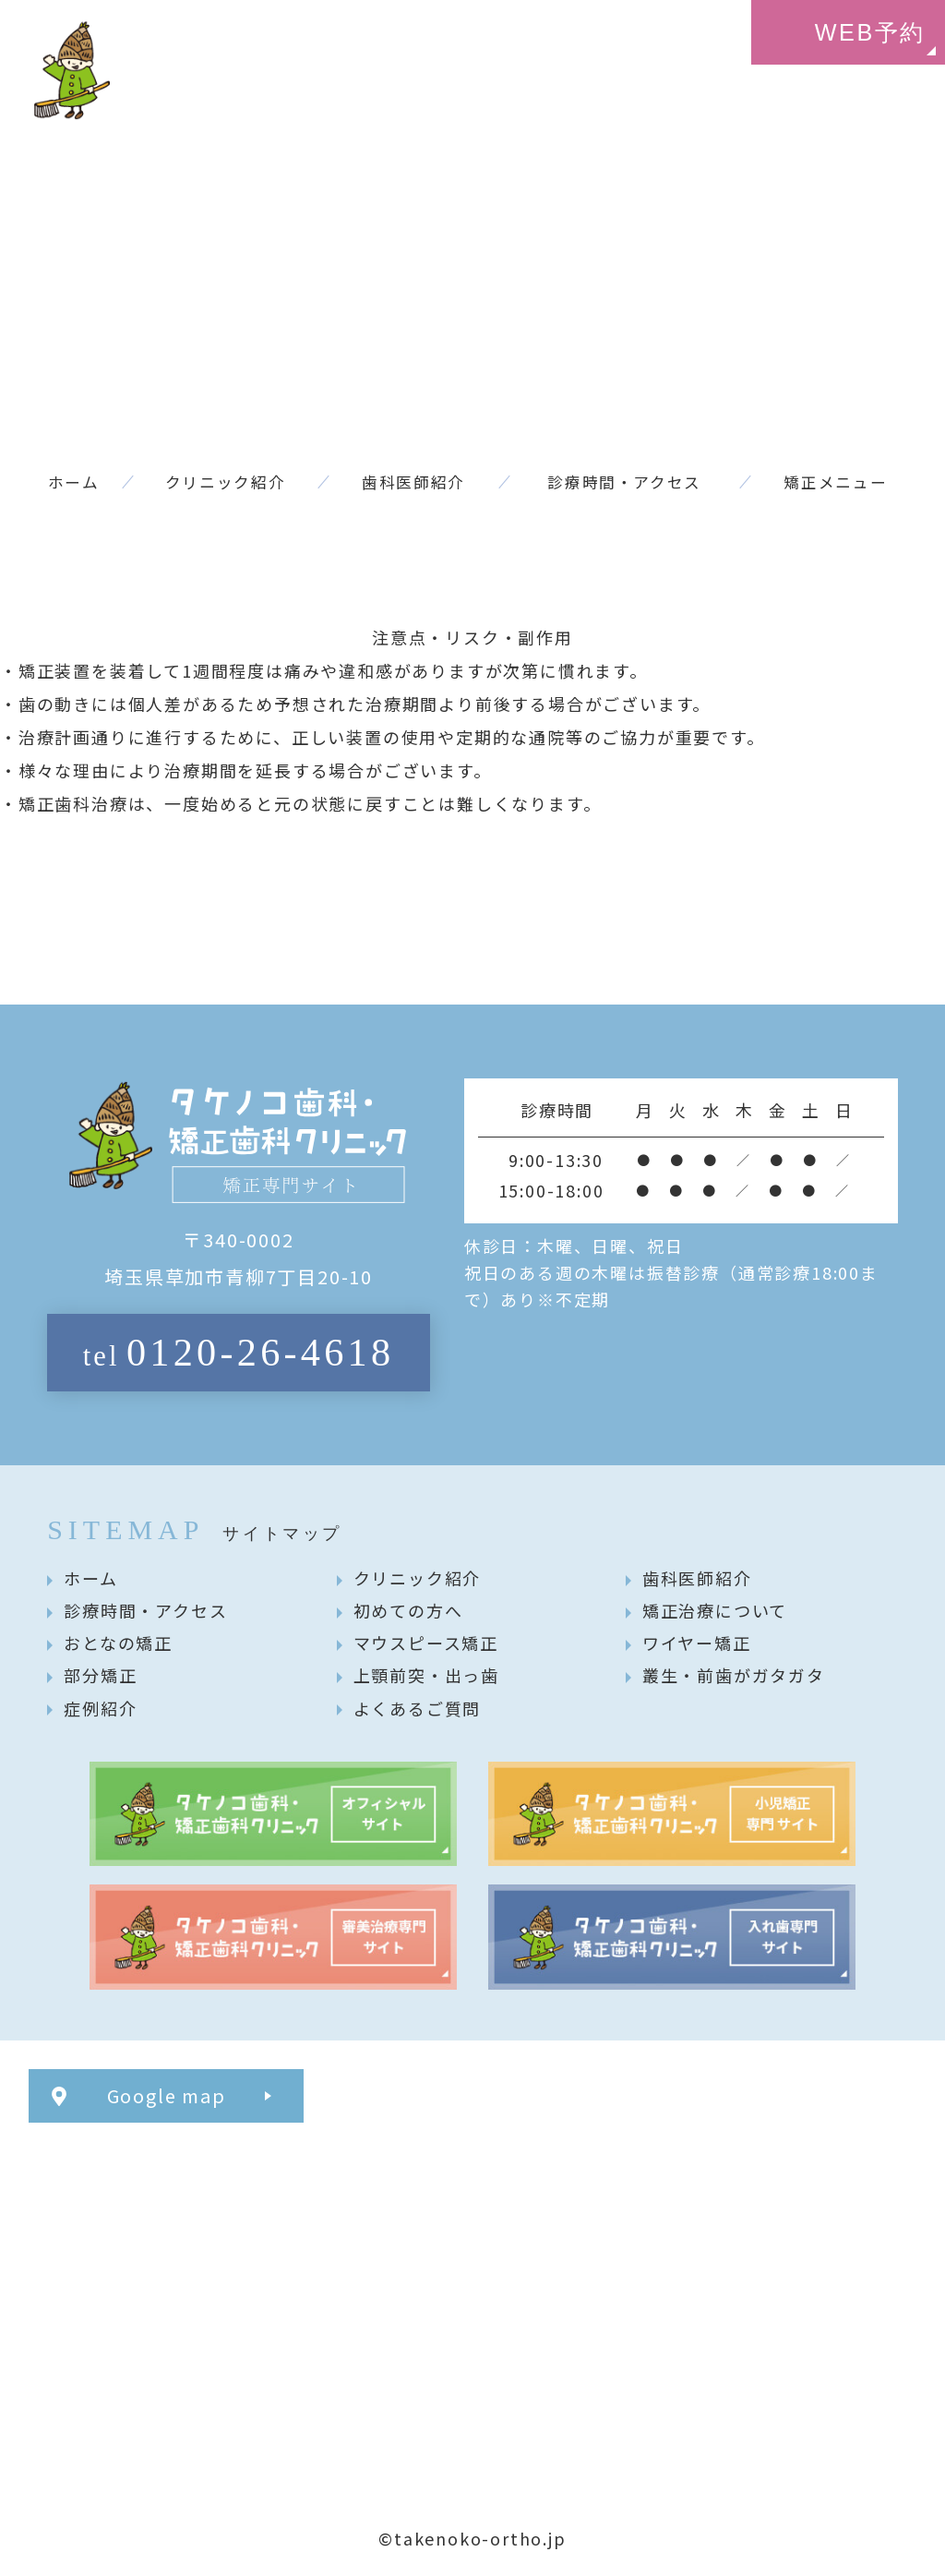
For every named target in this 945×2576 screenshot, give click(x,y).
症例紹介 (100, 1708)
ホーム (90, 1578)
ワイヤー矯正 (696, 1643)
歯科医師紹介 (697, 1578)
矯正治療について (714, 1610)
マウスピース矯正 (425, 1643)
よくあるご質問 (417, 1708)
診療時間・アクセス (145, 1610)
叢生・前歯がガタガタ (733, 1675)
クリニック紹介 (417, 1578)
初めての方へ (408, 1610)
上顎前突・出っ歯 (426, 1675)
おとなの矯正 (118, 1643)
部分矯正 (100, 1675)
